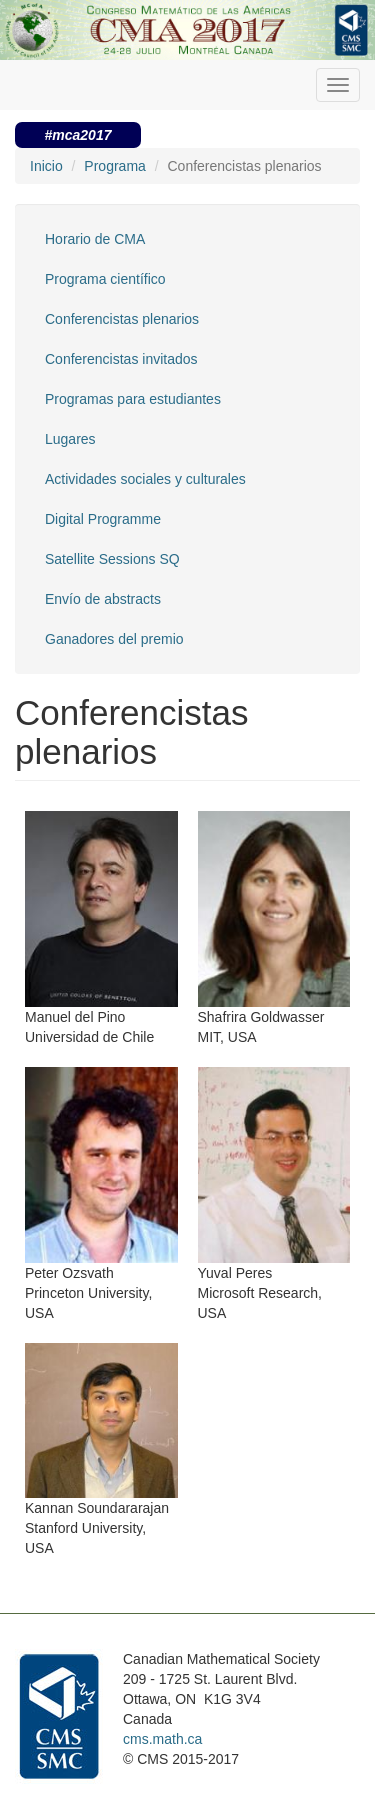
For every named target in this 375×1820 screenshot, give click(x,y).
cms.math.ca (162, 1739)
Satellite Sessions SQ (112, 559)
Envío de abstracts (103, 599)
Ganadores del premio (114, 639)
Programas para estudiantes (133, 399)
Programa (114, 166)
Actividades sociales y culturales (145, 479)
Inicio (46, 166)
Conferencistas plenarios (122, 319)
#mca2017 (78, 135)
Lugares (70, 439)
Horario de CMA (95, 239)
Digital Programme (103, 519)
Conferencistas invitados (121, 359)
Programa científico (105, 279)
